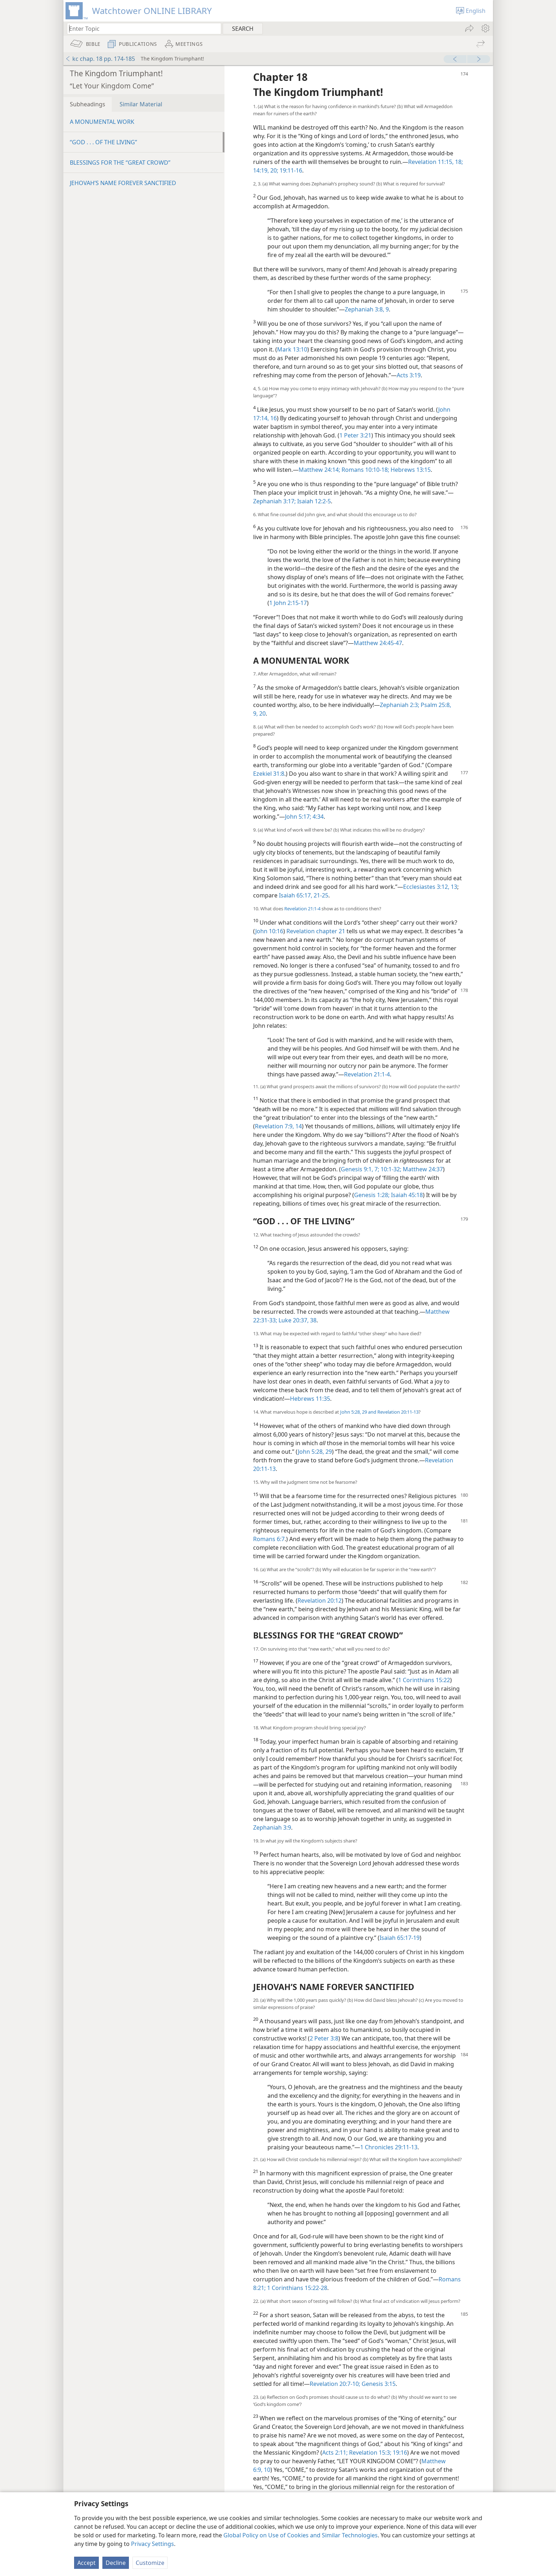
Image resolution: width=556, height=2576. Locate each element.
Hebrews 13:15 (410, 470)
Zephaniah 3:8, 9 (367, 309)
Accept (86, 2563)
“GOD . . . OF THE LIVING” (103, 142)
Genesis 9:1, (357, 1169)
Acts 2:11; (335, 2452)
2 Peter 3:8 (324, 2038)
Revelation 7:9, (274, 1126)
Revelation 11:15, (431, 162)
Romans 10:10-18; (364, 470)
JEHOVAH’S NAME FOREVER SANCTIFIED (123, 183)
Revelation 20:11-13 (397, 1412)
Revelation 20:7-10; (335, 2384)
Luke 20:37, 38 (296, 1320)
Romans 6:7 (269, 1539)
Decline (116, 2563)
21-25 (320, 895)
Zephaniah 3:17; (274, 501)
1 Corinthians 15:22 (424, 1680)
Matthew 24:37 (422, 1169)
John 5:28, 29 (315, 1452)
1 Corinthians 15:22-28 (296, 2288)
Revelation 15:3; (369, 2452)
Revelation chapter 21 (315, 931)
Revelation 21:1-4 (302, 908)
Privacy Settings (152, 2544)
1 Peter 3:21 (355, 435)
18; (458, 162)
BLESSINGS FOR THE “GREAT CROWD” (120, 162)
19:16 (399, 2452)
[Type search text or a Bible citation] (140, 28)
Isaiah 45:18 (406, 1195)
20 (262, 713)
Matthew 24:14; (319, 470)
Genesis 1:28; (372, 1195)
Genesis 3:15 (378, 2384)
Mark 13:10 (292, 349)
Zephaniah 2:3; (399, 705)
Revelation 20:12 (320, 1600)
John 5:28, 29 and (358, 1412)
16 (273, 418)
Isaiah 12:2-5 (313, 501)
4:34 (317, 816)
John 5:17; (298, 816)
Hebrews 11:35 (310, 1399)
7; (376, 1169)
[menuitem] (485, 28)
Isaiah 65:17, (295, 895)
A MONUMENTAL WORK (102, 122)
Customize (150, 2563)
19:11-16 (290, 170)
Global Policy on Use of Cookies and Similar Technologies (300, 2535)
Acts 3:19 (409, 375)
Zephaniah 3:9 (272, 1827)
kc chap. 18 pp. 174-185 (100, 59)
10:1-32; (390, 1169)
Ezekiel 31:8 (268, 774)
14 (298, 1126)
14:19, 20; (265, 170)
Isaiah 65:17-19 (399, 1938)
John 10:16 (269, 931)
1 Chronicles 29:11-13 (388, 2147)
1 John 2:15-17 (288, 603)
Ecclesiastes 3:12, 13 (430, 887)
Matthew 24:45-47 (378, 643)
